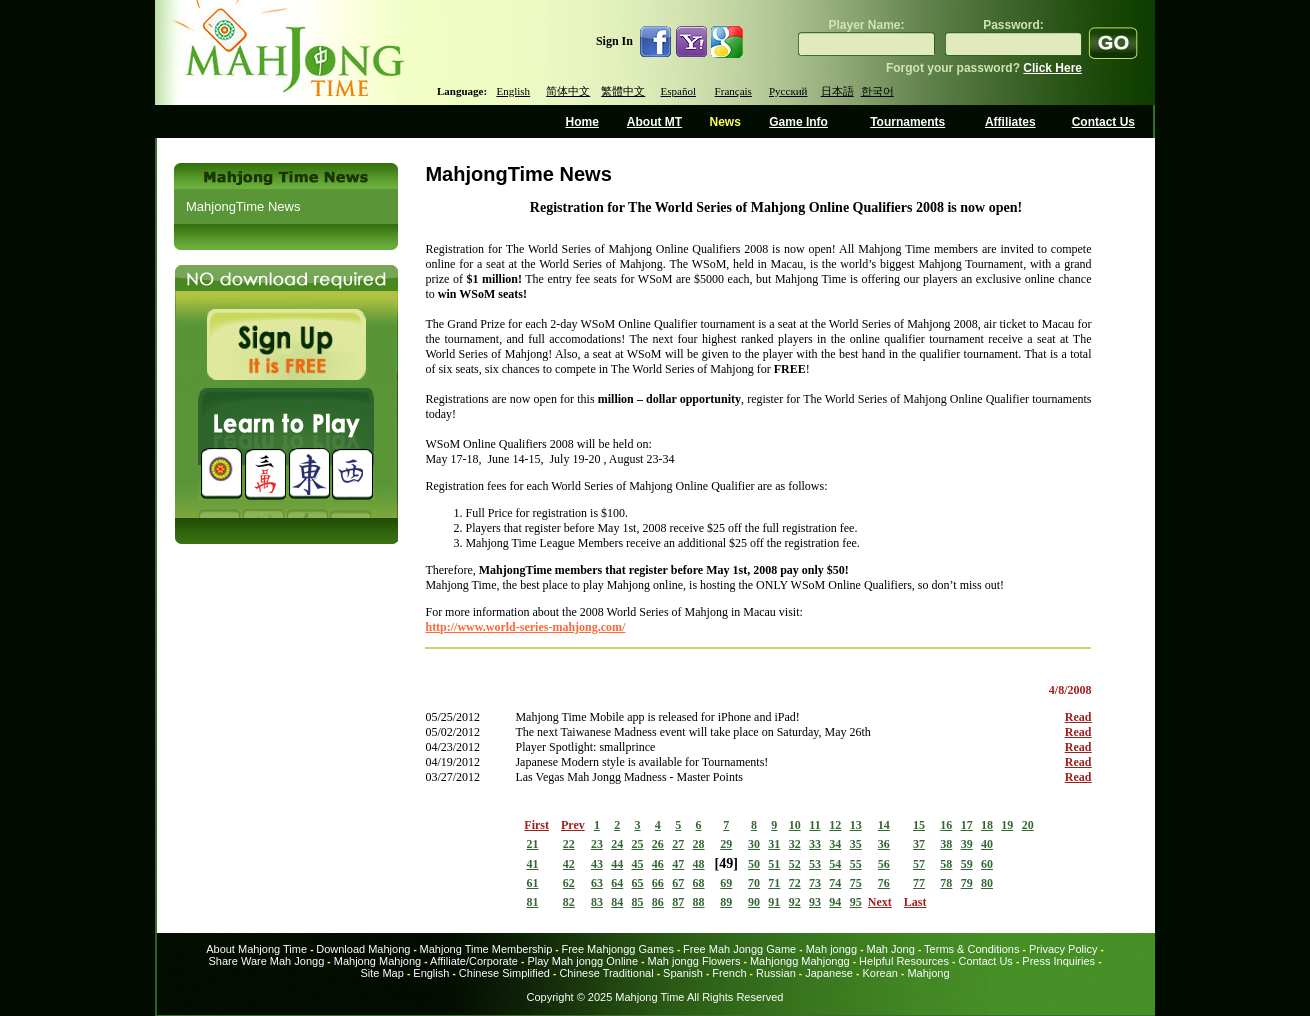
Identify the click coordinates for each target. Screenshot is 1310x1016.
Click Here (1052, 68)
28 (699, 844)
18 (987, 825)
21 (533, 844)
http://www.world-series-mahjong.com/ (525, 627)
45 (638, 864)
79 (967, 883)
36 (884, 844)
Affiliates (1010, 122)
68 (699, 883)
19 (1007, 825)
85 (638, 902)
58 (946, 864)
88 (699, 902)
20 (1028, 825)
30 (754, 844)
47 (678, 864)
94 (835, 902)
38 (946, 844)
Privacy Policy (1063, 949)
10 (795, 825)
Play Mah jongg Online (582, 961)
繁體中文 (623, 91)
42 (569, 864)
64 (617, 883)
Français (733, 91)
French (729, 973)
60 (987, 864)
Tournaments (907, 122)
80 (987, 883)
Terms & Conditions (971, 949)
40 (987, 844)
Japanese (829, 973)
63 (597, 883)
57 (919, 864)
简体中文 (568, 91)
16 (946, 825)
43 (597, 864)
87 (678, 902)
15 (919, 825)
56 (884, 864)
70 (754, 883)
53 (815, 864)
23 (597, 844)
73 (815, 883)
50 (754, 864)
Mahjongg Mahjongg (800, 961)
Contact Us (1103, 122)
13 (856, 825)
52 (795, 864)
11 (814, 825)
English (513, 91)
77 (919, 883)
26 (658, 844)
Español (678, 91)
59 (967, 864)
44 (617, 864)
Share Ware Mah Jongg (267, 961)
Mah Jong (891, 949)
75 (856, 883)
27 (678, 844)
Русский (788, 91)
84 (617, 902)
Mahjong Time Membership (486, 949)
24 (617, 844)
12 (835, 825)
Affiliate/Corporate (474, 961)
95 (856, 902)
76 (884, 883)
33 (815, 844)
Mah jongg (831, 949)
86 (658, 902)
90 (754, 902)
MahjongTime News (243, 206)
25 (638, 844)
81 (533, 902)
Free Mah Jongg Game (739, 949)
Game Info (798, 122)
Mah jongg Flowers (694, 961)
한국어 (877, 91)
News (724, 122)
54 (835, 864)
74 (835, 883)
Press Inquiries (1058, 961)
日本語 (837, 91)
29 (726, 844)
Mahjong (928, 973)
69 (726, 883)
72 (795, 883)
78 (946, 883)
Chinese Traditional (606, 973)
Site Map (381, 973)
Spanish (683, 973)
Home (582, 122)
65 (638, 883)
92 (795, 902)
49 (726, 863)
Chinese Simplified (504, 973)
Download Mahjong (363, 949)
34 (835, 844)
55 (856, 864)
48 (699, 864)
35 (856, 844)
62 (569, 883)
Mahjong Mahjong (377, 961)
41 (533, 864)
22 (569, 844)
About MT (654, 122)
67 (678, 883)
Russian (776, 973)
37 (919, 844)
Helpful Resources (904, 961)
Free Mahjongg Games (617, 949)
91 (774, 902)
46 (658, 864)
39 (967, 844)
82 (569, 902)
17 (967, 825)
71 (774, 883)
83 (597, 902)
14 (884, 825)
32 (795, 844)
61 (533, 883)
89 (726, 902)
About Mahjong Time (256, 949)
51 (774, 864)
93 (815, 902)
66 (658, 883)
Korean (879, 973)
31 (774, 844)
